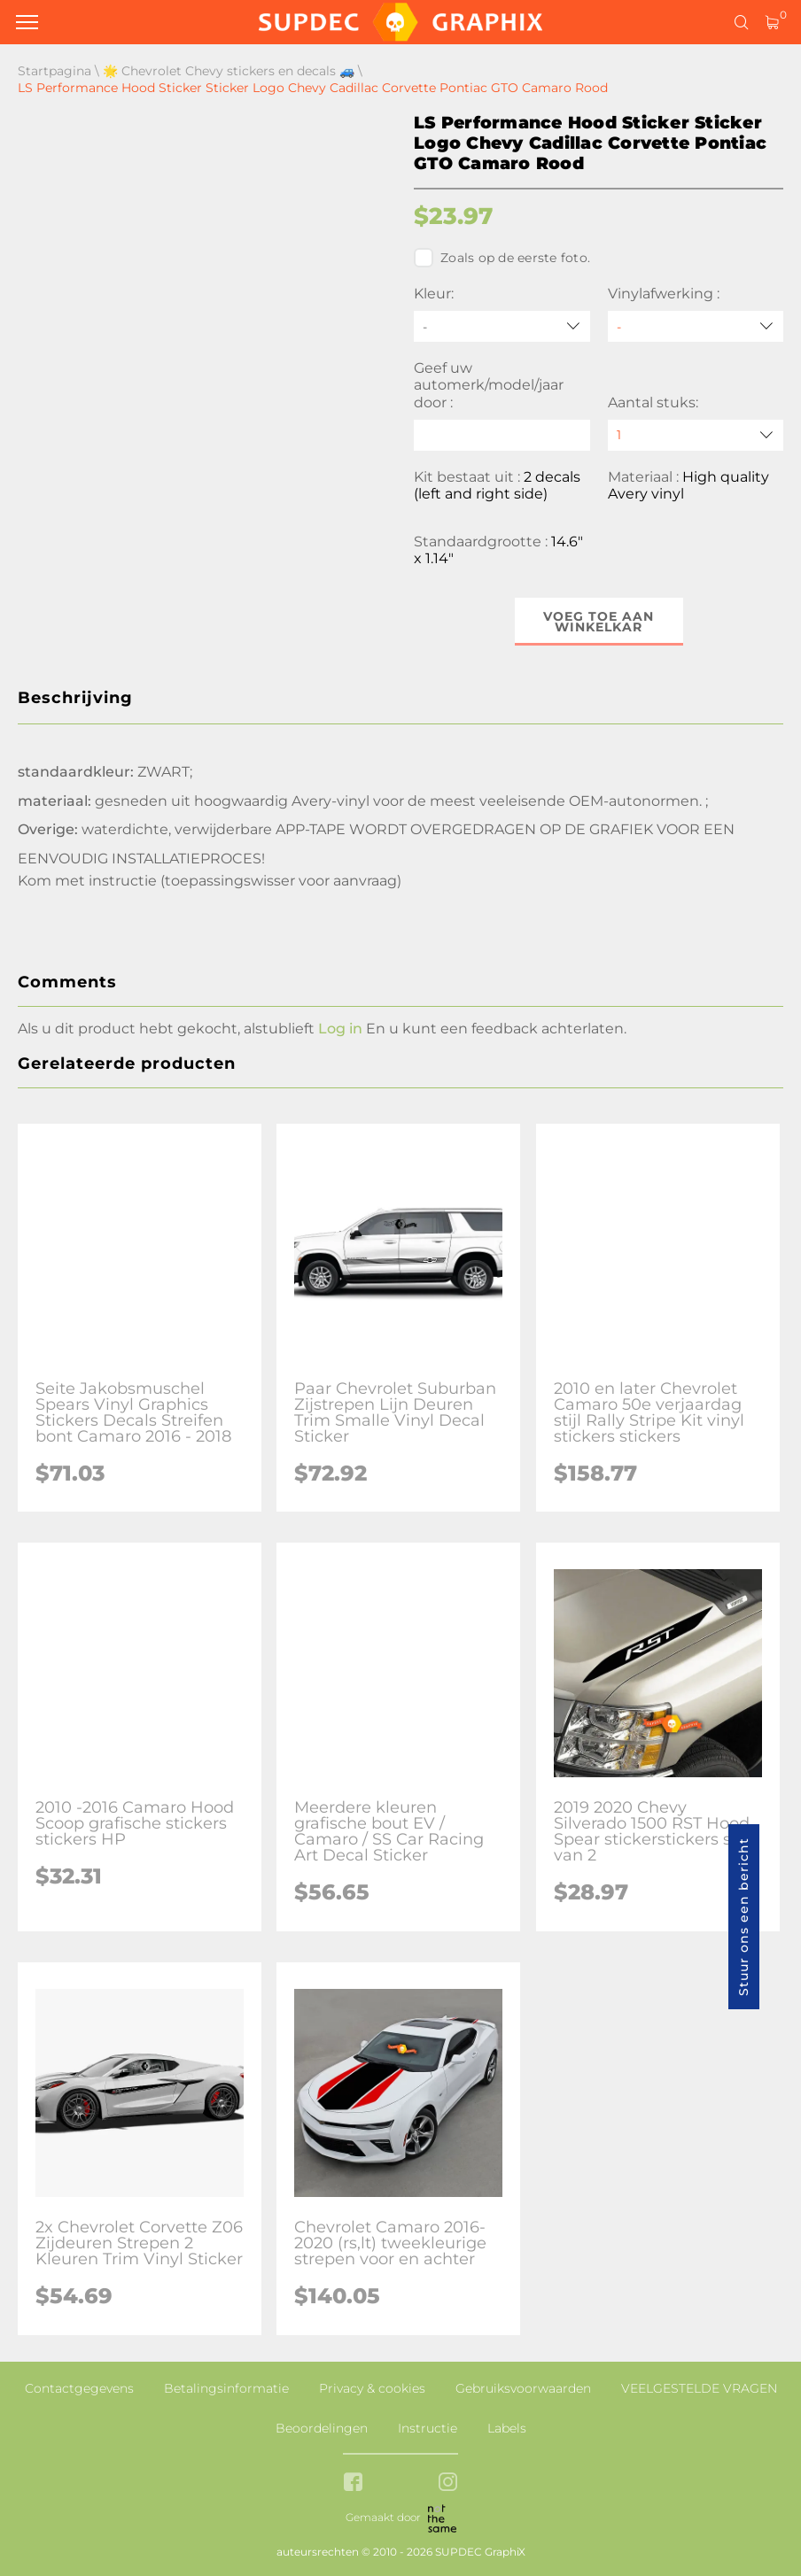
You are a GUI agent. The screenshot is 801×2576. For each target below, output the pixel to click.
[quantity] (696, 435)
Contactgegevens (79, 2388)
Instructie (427, 2428)
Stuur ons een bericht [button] (743, 1916)
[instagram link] (448, 2483)
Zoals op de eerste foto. (502, 257)
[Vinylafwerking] (696, 326)
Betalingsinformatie (226, 2388)
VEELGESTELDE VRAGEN (699, 2388)
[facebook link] (353, 2483)
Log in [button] (340, 1028)
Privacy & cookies (372, 2388)
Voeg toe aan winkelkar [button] (598, 621)
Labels (506, 2428)
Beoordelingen (322, 2428)
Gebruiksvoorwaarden (523, 2388)
